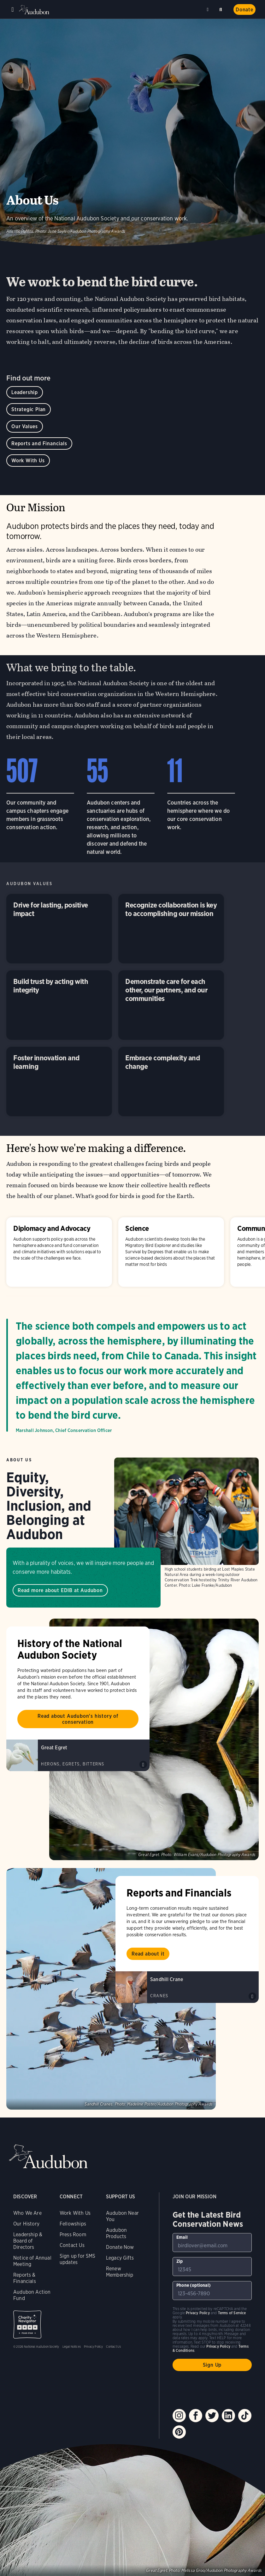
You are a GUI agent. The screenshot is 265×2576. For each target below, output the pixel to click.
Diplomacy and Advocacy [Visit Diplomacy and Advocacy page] (59, 1252)
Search (221, 8)
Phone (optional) (193, 2285)
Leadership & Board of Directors (27, 2241)
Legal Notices (71, 2346)
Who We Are (27, 2213)
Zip (179, 2261)
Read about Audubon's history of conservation (78, 1719)
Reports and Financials (39, 443)
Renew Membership (119, 2272)
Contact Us (72, 2245)
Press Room (73, 2235)
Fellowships (73, 2224)
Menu (12, 9)
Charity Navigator (27, 2324)
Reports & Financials (24, 2278)
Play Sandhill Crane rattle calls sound (252, 1996)
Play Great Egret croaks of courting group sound (143, 1764)
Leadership (24, 392)
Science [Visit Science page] (171, 1252)
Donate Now (120, 2247)
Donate (244, 10)
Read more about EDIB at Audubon (60, 1590)
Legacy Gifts (120, 2258)
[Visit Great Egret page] (78, 1755)
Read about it (148, 1954)
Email (182, 2237)
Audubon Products (116, 2233)
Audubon (34, 9)
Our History (26, 2224)
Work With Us (28, 461)
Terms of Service (232, 2312)
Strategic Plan (28, 409)
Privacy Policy (93, 2346)
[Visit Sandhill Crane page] (187, 1987)
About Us (19, 1460)
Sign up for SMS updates (78, 2259)
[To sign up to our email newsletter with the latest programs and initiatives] (212, 2242)
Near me (208, 9)
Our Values (24, 426)
